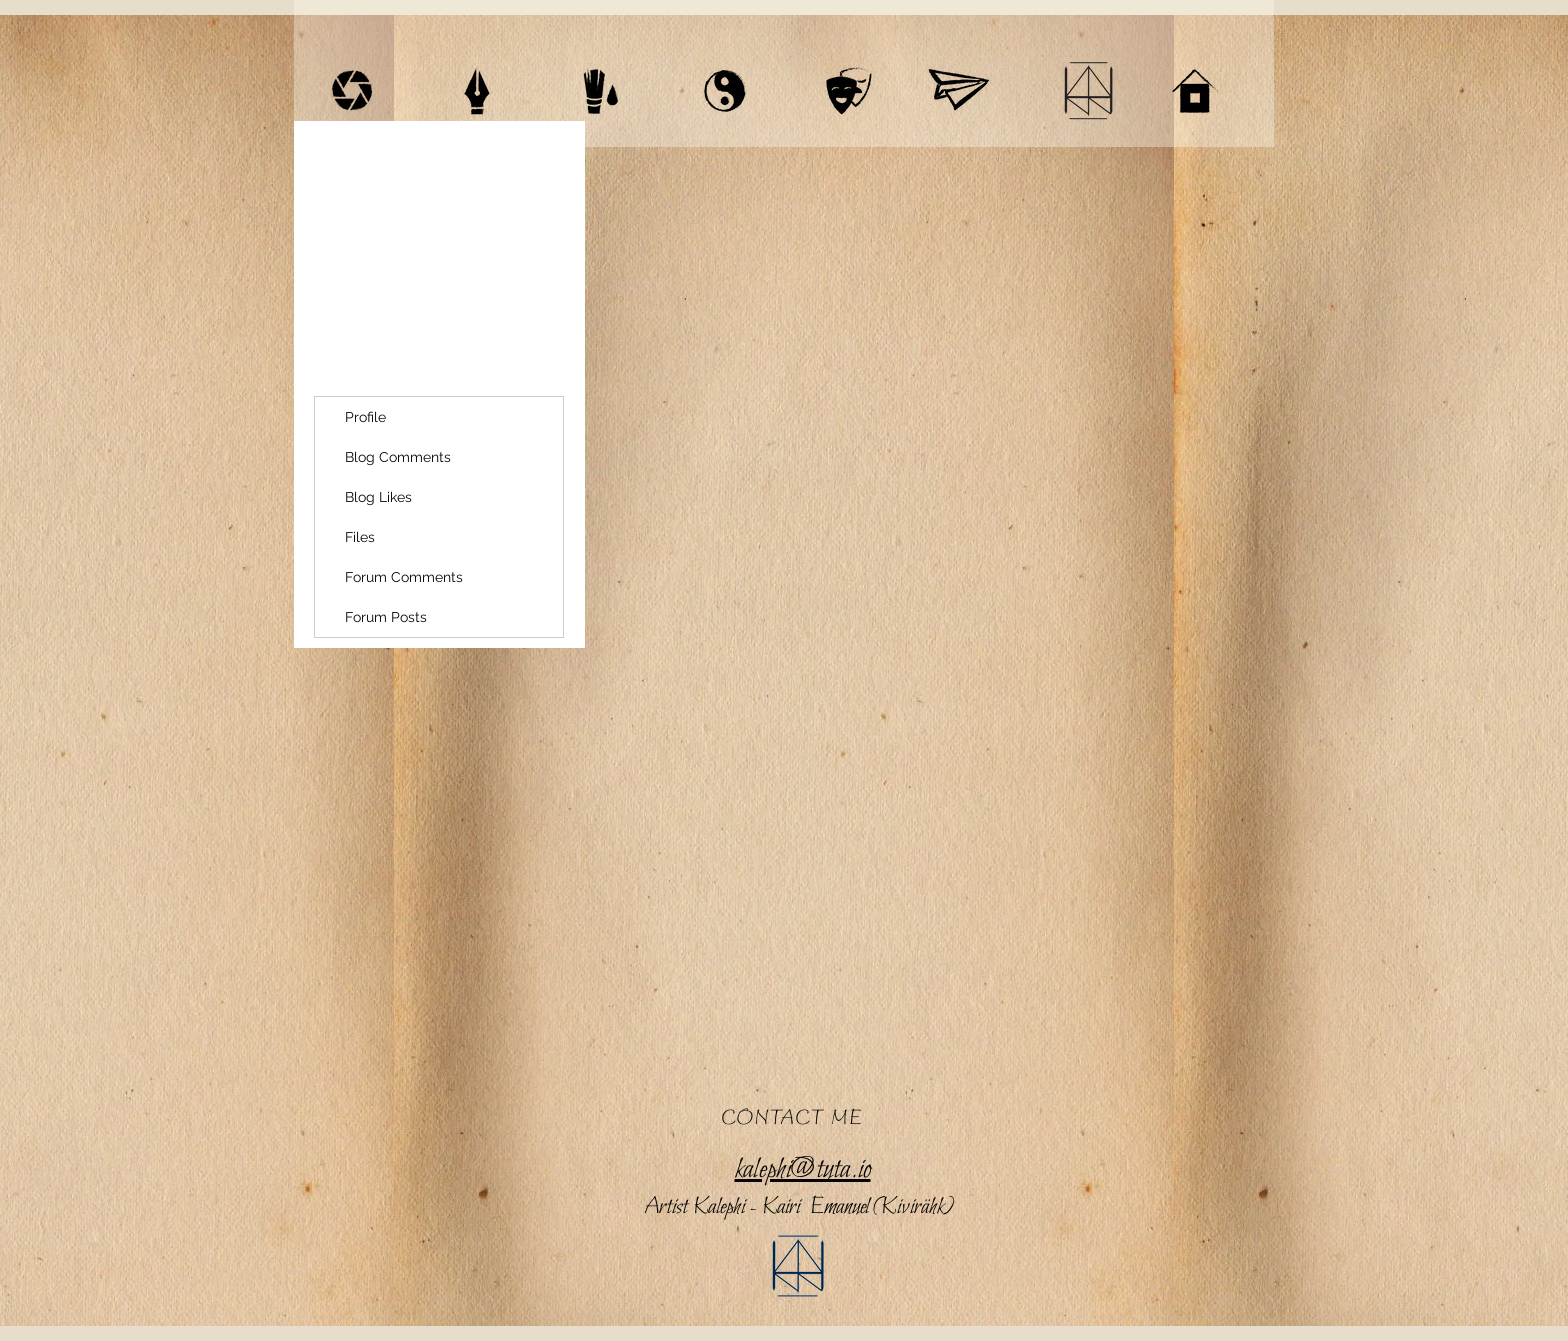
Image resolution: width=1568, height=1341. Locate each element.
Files (360, 537)
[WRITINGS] (477, 91)
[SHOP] (958, 91)
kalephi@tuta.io (803, 1170)
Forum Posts (386, 617)
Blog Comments (398, 457)
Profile (365, 417)
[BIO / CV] (1088, 91)
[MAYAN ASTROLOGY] (725, 91)
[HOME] (1195, 91)
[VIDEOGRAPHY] (352, 91)
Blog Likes (378, 497)
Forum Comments (404, 577)
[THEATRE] (849, 91)
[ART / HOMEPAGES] (601, 91)
